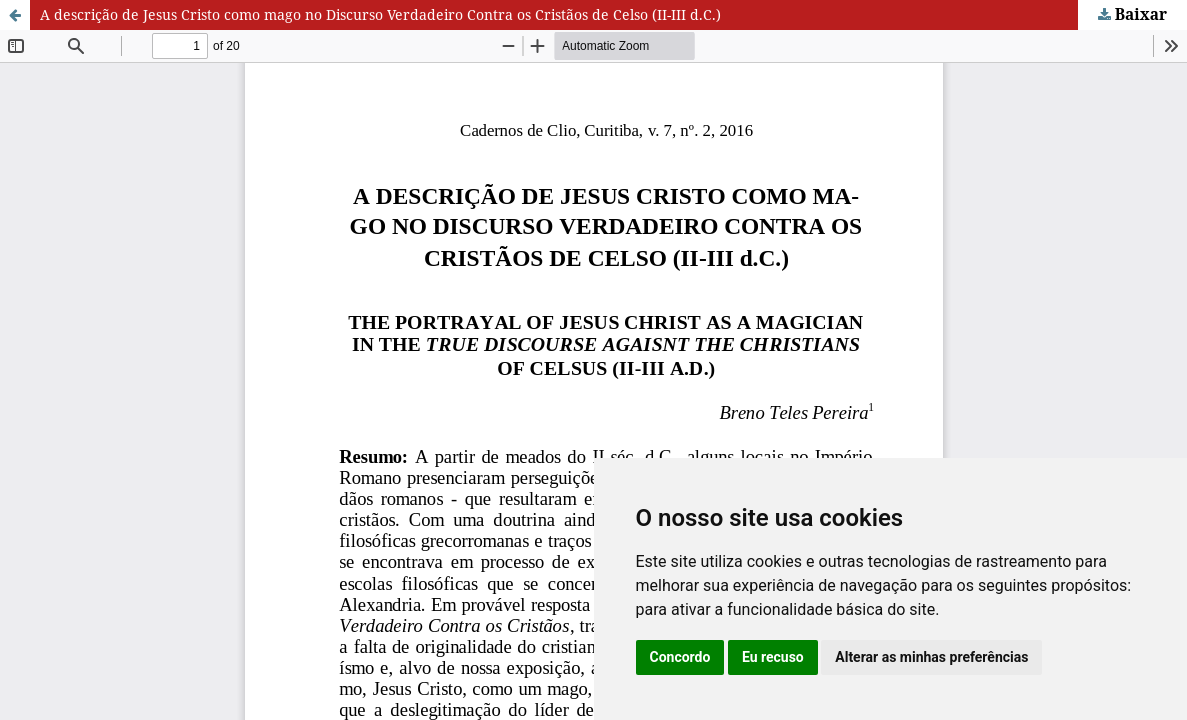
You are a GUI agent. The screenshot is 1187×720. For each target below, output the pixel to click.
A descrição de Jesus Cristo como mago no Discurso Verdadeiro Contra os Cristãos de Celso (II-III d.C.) (380, 14)
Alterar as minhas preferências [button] (931, 657)
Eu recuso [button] (773, 657)
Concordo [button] (680, 657)
